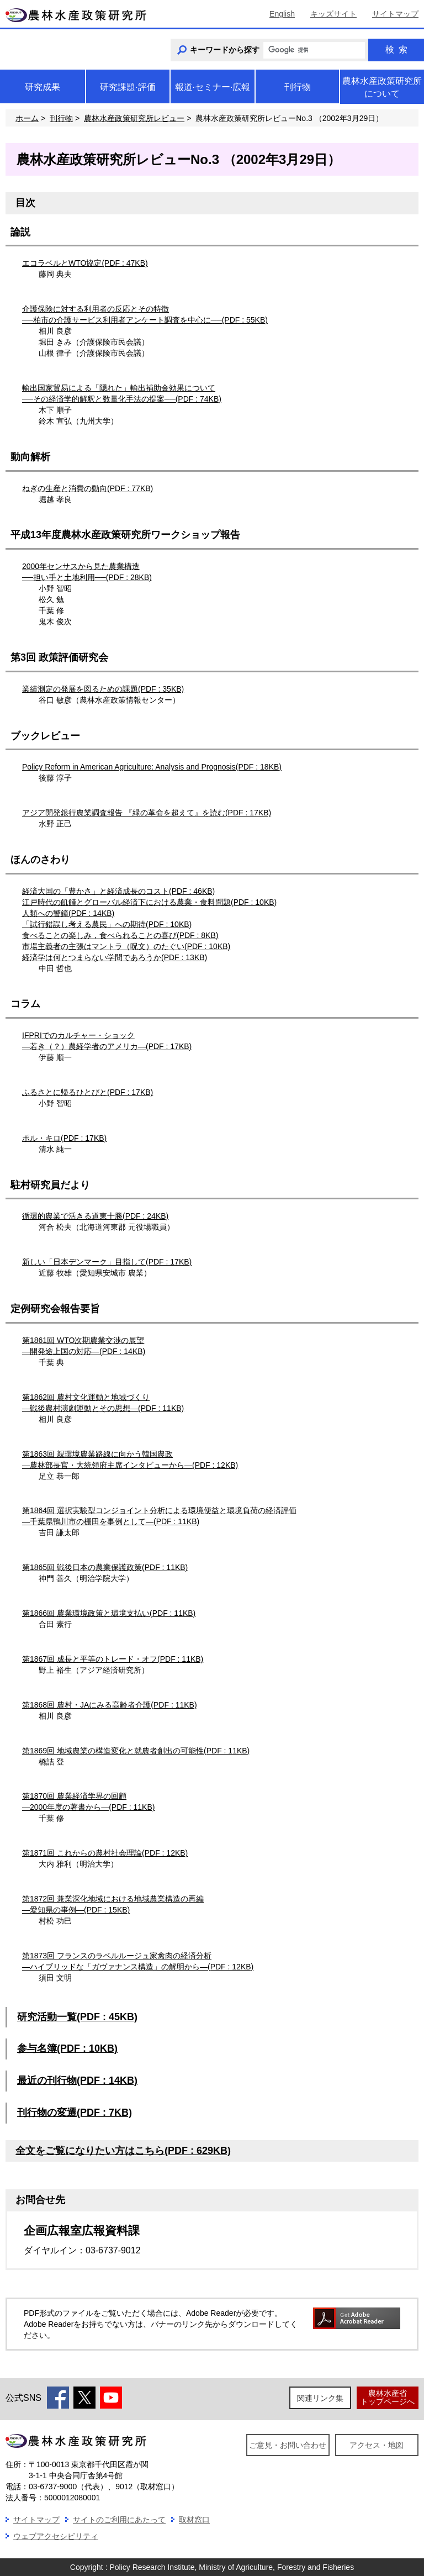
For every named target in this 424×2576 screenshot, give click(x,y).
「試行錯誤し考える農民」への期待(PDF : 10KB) (107, 924)
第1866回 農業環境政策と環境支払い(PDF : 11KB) (108, 1613)
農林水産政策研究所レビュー (134, 118)
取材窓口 (194, 2519)
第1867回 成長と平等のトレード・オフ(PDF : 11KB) (112, 1659)
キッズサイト (333, 13)
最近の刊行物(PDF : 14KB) (77, 2080)
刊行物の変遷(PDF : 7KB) (74, 2112)
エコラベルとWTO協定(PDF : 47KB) (85, 263)
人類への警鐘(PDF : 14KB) (68, 913)
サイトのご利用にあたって (119, 2519)
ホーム (27, 118)
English (282, 13)
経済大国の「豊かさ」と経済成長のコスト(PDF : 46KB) (118, 891)
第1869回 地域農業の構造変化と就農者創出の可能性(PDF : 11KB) (136, 1750)
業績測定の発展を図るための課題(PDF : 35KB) (103, 688)
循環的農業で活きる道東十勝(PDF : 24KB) (95, 1215)
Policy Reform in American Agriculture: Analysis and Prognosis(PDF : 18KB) (152, 766)
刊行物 (61, 118)
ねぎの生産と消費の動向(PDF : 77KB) (87, 488)
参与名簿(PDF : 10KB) (67, 2048)
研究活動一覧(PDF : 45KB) (77, 2016)
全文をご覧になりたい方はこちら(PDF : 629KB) (123, 2150)
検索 (396, 49)
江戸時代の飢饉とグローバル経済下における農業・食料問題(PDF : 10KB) (149, 902)
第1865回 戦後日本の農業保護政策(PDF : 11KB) (105, 1567)
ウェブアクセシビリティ (55, 2536)
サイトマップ (395, 13)
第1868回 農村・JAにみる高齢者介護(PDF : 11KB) (109, 1704)
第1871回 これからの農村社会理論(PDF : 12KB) (105, 1852)
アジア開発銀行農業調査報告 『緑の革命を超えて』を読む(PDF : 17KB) (146, 812)
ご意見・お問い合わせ (287, 2445)
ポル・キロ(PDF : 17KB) (64, 1138)
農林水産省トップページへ (388, 2397)
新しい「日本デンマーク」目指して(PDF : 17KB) (107, 1261)
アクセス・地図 (376, 2445)
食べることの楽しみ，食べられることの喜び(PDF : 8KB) (120, 935)
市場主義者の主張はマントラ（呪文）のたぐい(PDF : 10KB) (126, 946)
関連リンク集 (320, 2398)
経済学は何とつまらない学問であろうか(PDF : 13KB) (114, 957)
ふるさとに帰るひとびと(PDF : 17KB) (87, 1092)
